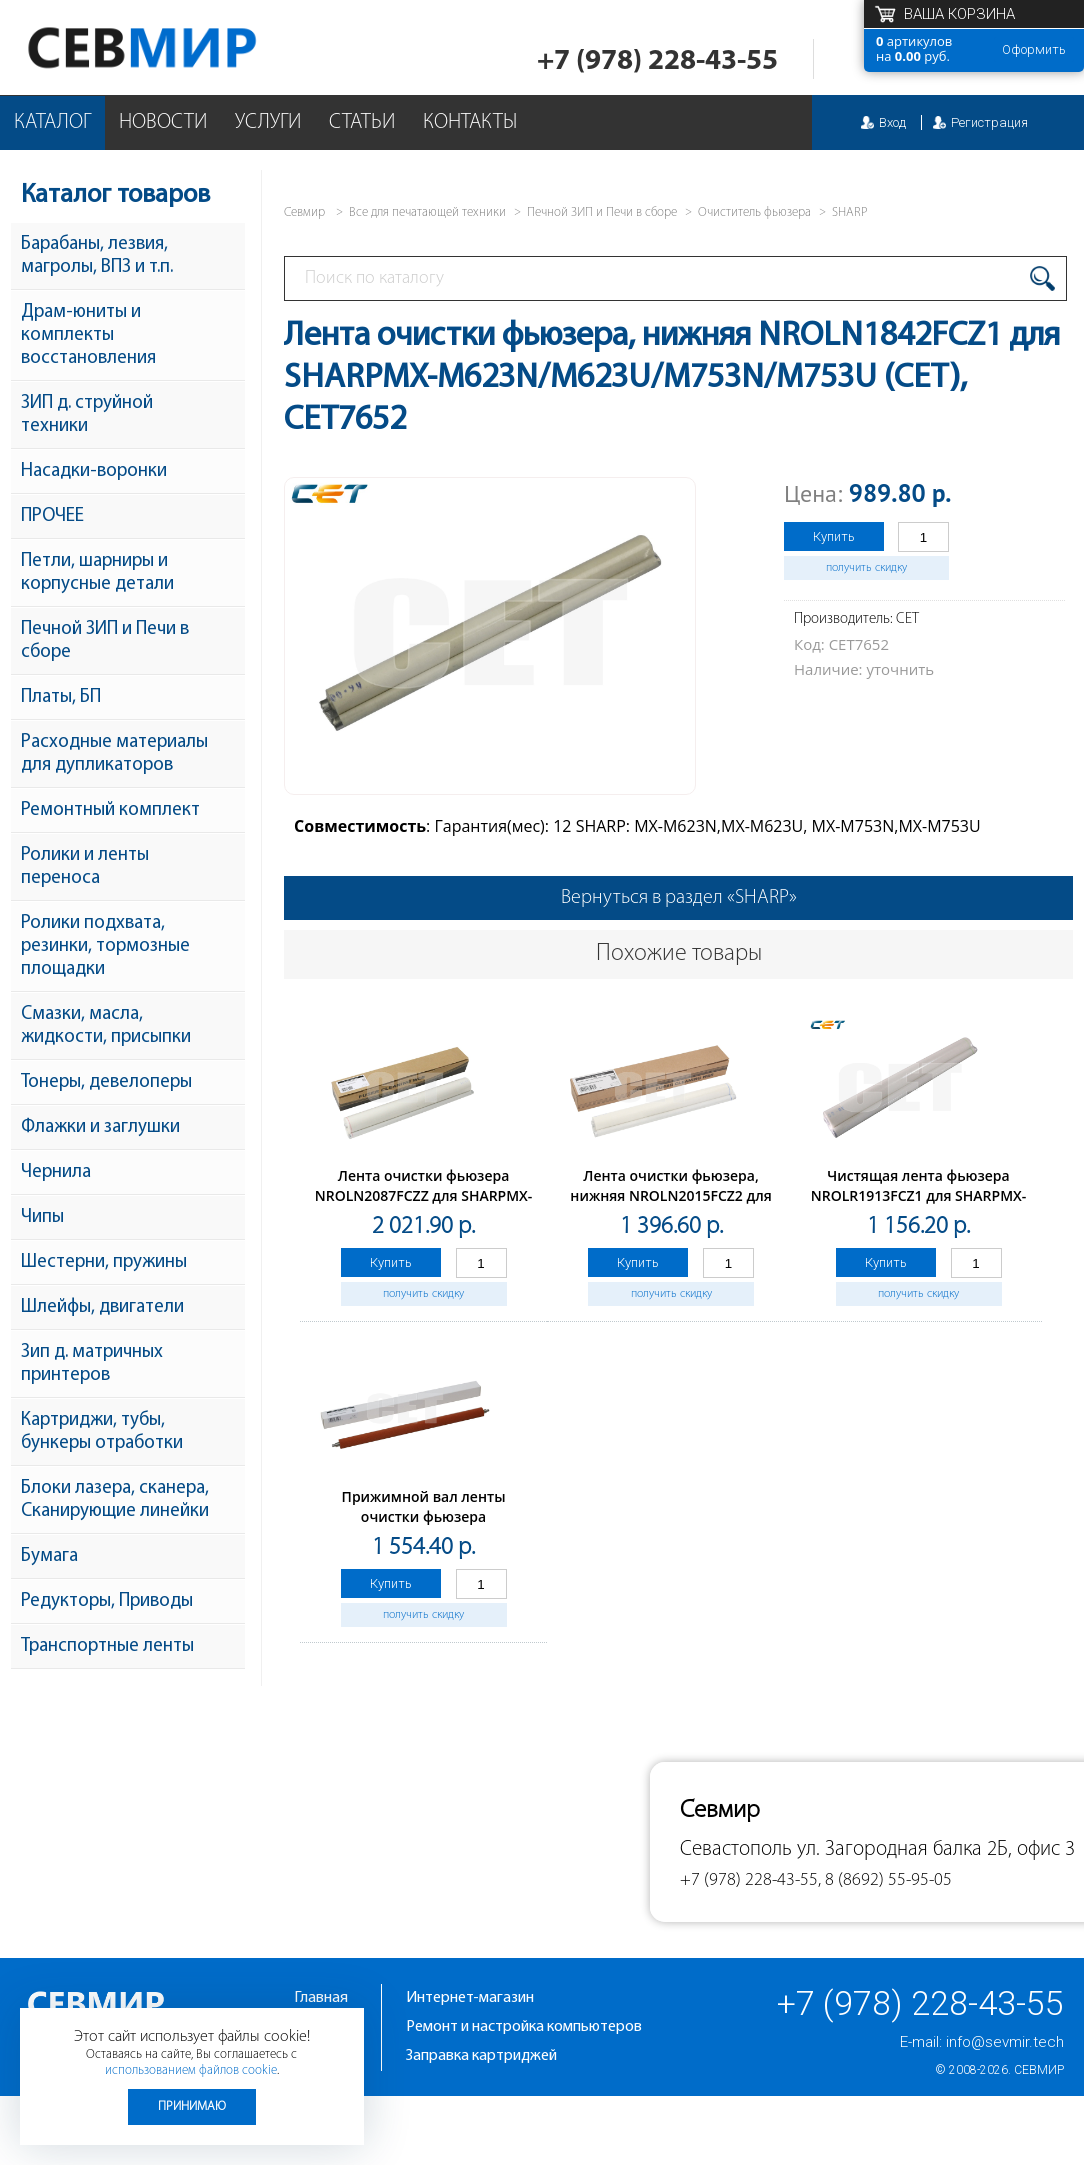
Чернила (56, 1172)
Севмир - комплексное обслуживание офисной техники (182, 47)
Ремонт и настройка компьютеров (524, 2027)
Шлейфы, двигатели (102, 1307)
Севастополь (736, 1849)
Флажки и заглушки (100, 1127)
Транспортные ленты (107, 1646)
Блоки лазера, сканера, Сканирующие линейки (115, 1500)
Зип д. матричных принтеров (92, 1364)
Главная (321, 1998)
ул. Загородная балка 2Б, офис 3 (936, 1849)
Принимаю (192, 2106)
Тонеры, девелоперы (106, 1082)
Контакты (470, 122)
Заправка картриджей (481, 2056)
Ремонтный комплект (110, 810)
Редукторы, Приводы (107, 1601)
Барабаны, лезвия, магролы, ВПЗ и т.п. (97, 256)
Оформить (1034, 49)
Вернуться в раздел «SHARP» (679, 898)
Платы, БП (61, 697)
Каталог (52, 122)
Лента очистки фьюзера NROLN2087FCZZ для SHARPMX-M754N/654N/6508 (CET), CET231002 (424, 1205)
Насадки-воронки (94, 471)
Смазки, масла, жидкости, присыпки (106, 1026)
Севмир (1039, 2070)
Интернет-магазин (470, 1998)
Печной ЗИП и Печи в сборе (105, 641)
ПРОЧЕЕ (52, 516)
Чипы (42, 1217)
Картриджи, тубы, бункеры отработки (102, 1432)
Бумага (49, 1556)
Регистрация (989, 122)
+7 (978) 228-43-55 (657, 61)
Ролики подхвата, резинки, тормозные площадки (105, 946)
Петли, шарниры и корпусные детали (97, 573)
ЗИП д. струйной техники (87, 415)
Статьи (362, 122)
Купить (834, 536)
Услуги (268, 122)
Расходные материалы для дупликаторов (114, 754)
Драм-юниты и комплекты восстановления (88, 335)
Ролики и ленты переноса (85, 867)
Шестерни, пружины (104, 1262)
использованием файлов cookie (191, 2070)
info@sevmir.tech (1005, 2042)
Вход (892, 122)
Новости (163, 122)
